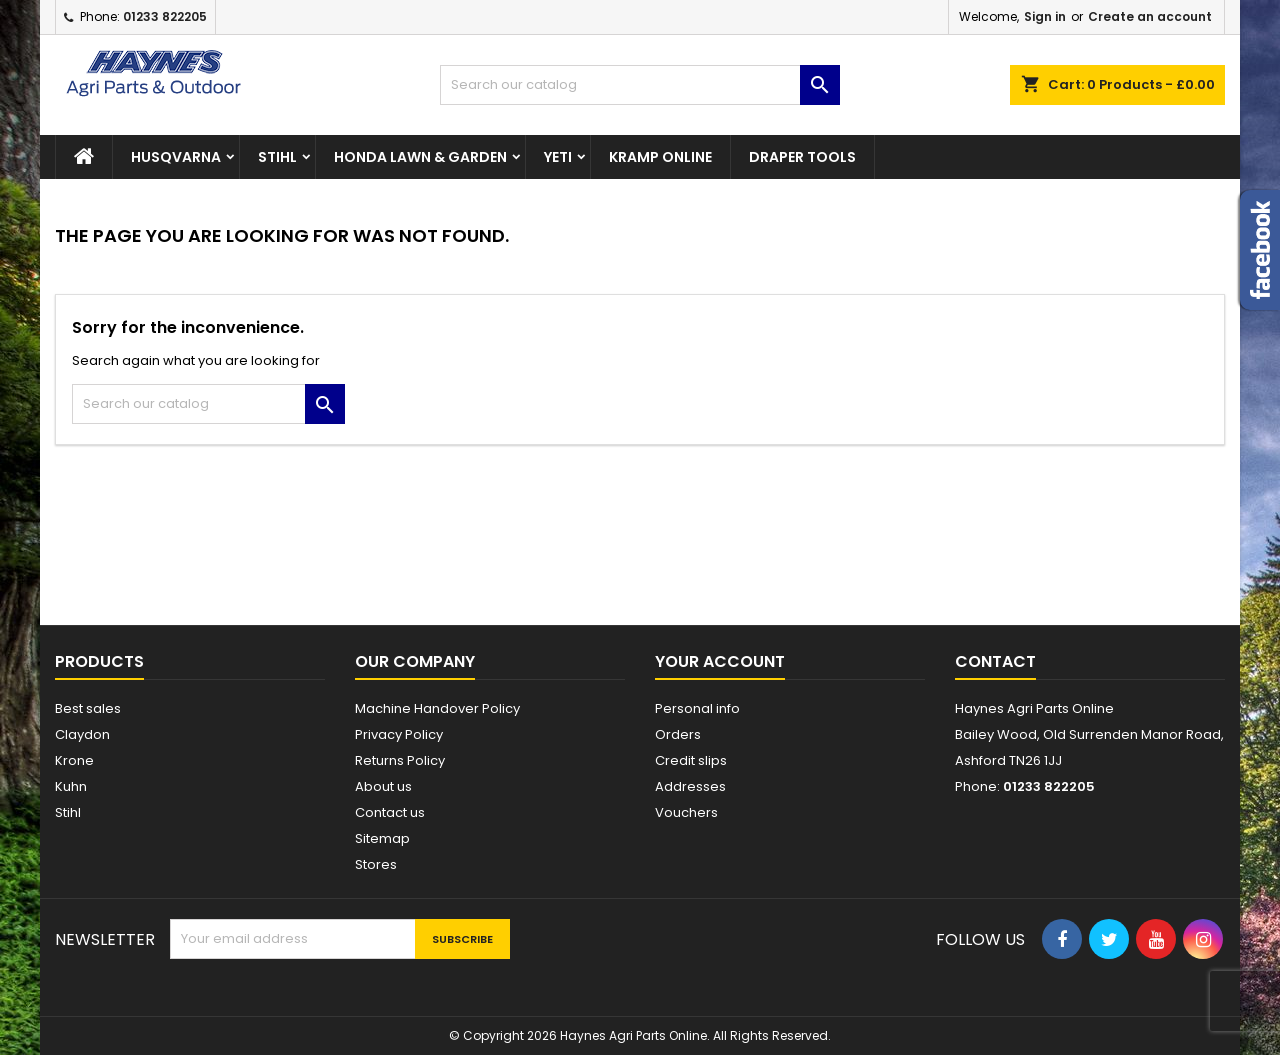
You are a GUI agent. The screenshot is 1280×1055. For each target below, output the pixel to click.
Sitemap (382, 838)
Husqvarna (176, 157)
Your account (720, 661)
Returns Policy (400, 760)
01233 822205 (165, 16)
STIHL (277, 157)
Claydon (82, 734)
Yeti (558, 157)
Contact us (390, 812)
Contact (995, 661)
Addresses (690, 786)
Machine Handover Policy (437, 708)
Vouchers (686, 812)
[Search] (640, 85)
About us (383, 786)
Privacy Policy (399, 734)
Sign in (1045, 16)
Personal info (697, 708)
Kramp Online (660, 157)
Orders (678, 734)
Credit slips (691, 760)
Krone (74, 760)
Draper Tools (802, 157)
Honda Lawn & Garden (420, 157)
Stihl (68, 812)
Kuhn (71, 786)
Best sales (88, 708)
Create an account (1150, 16)
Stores (376, 864)
